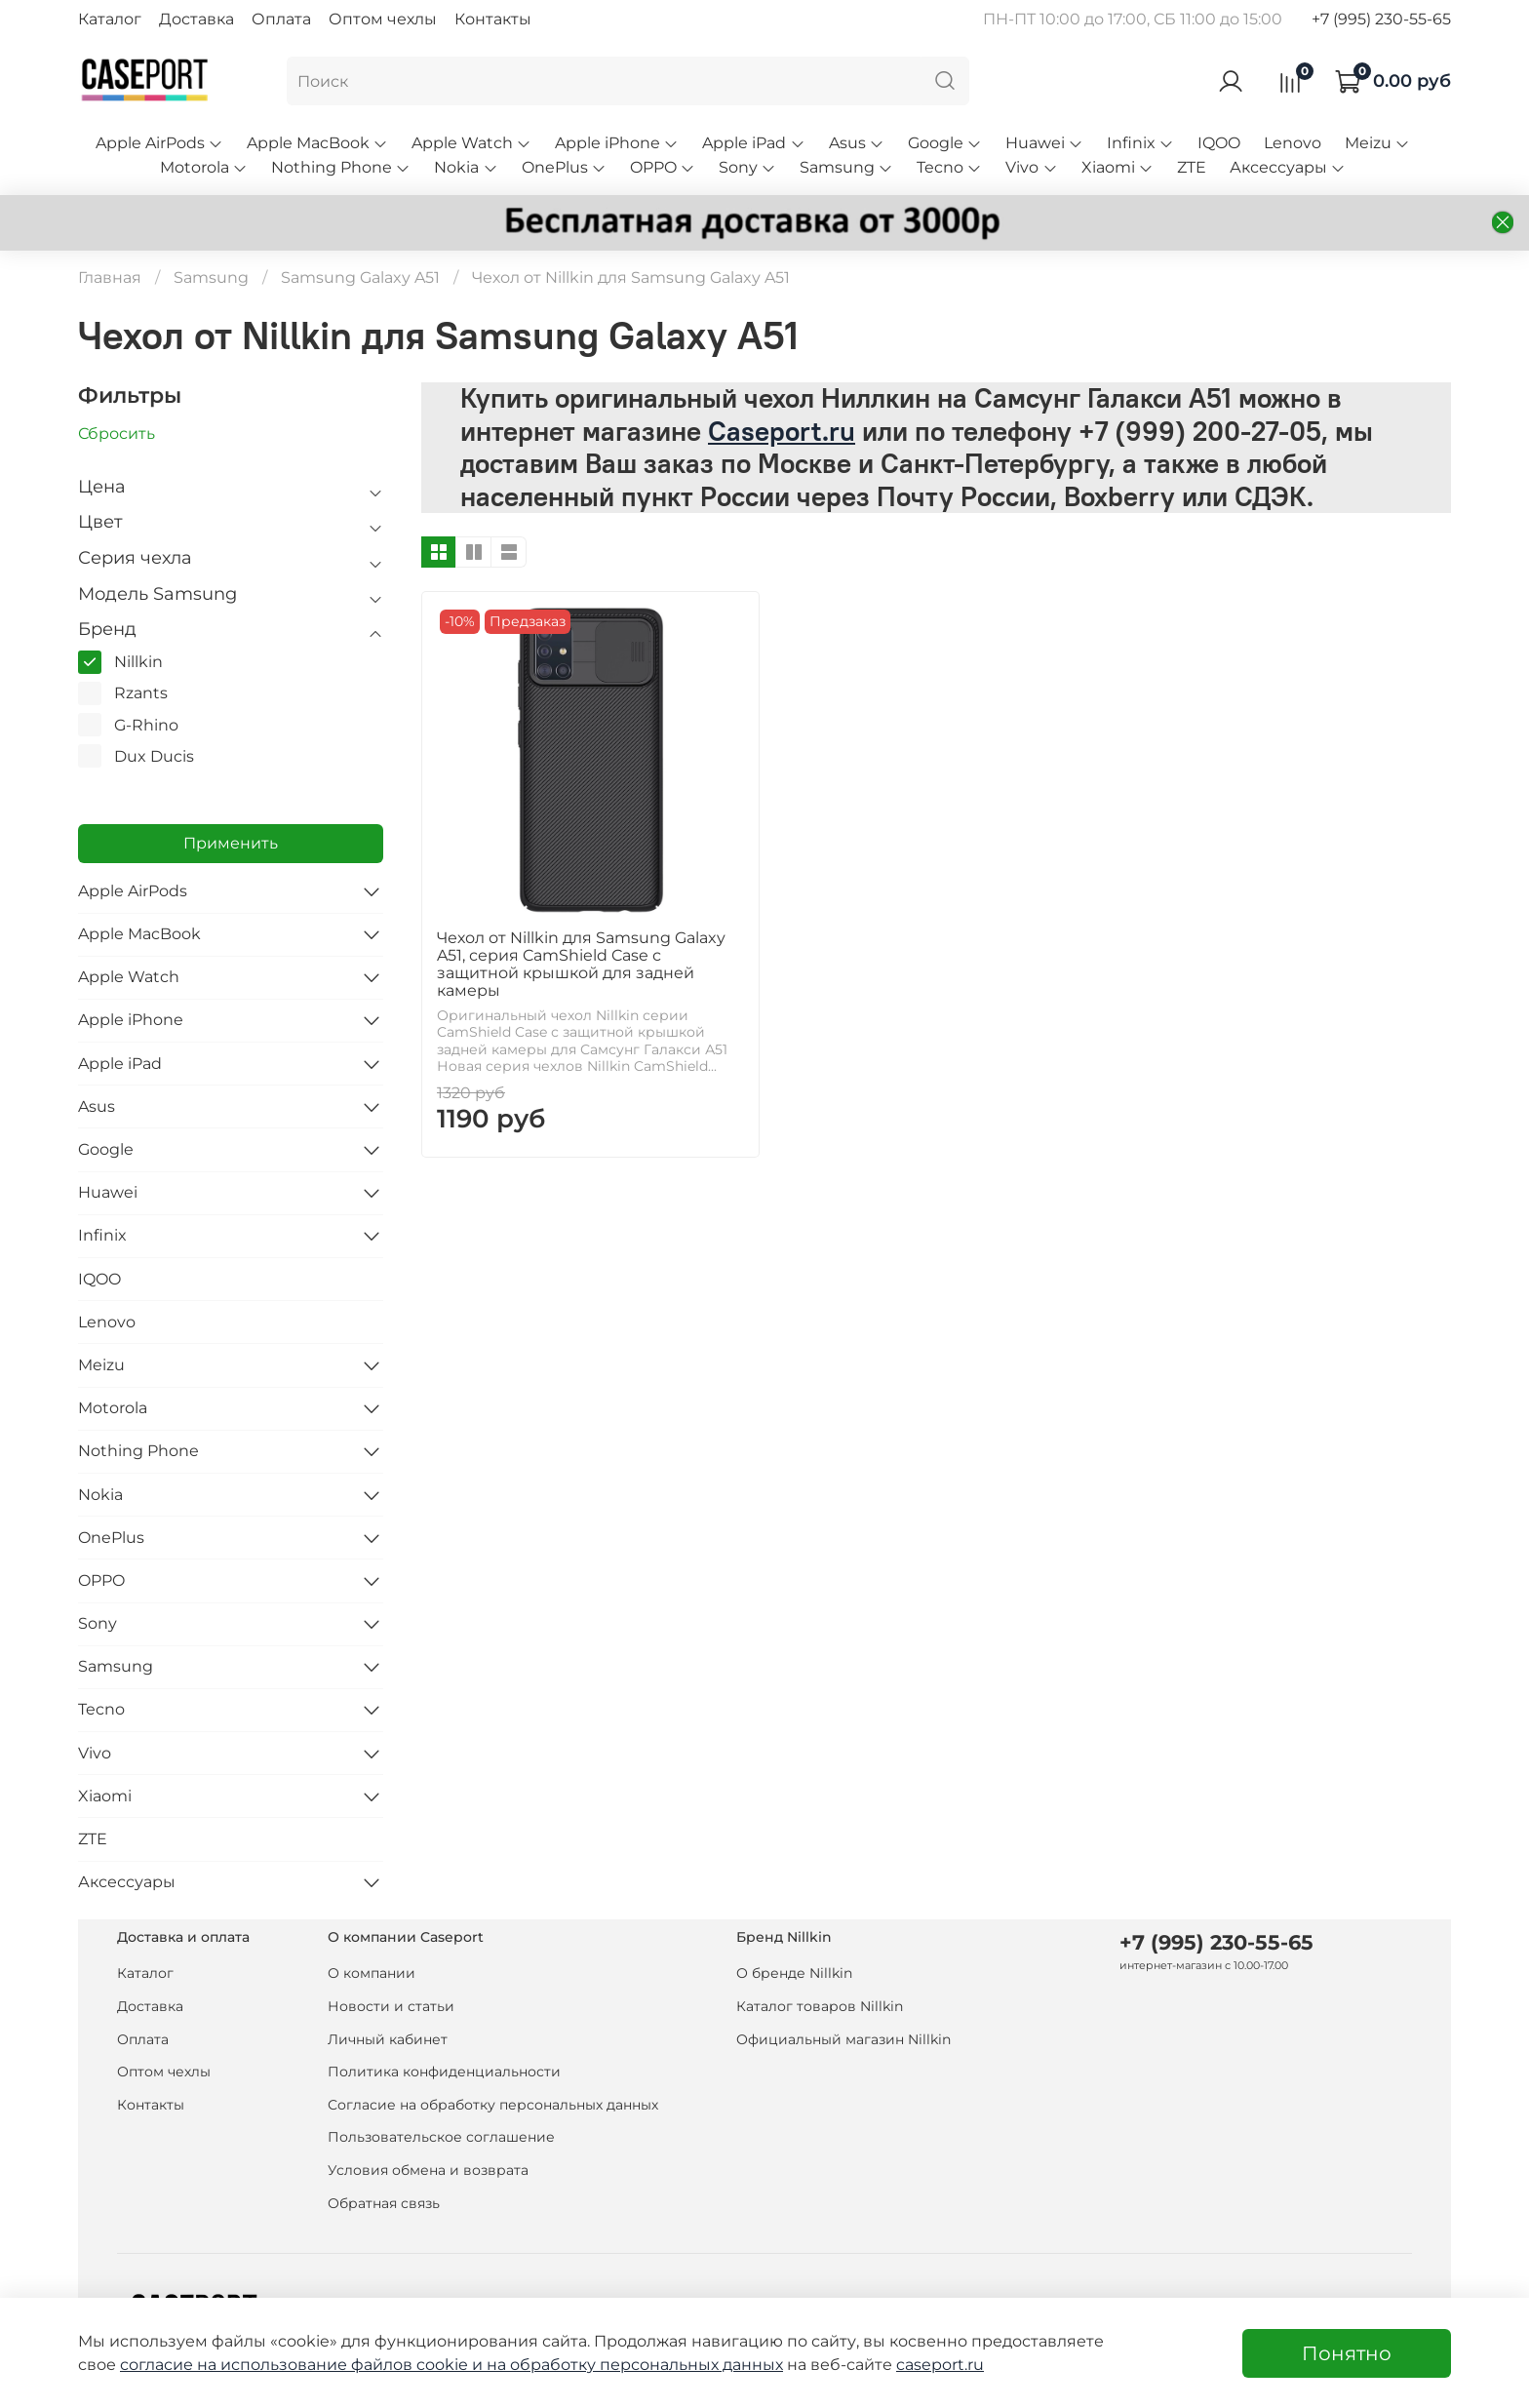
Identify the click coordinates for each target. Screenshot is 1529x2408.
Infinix (1140, 143)
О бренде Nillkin (794, 1973)
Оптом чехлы (383, 19)
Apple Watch (471, 143)
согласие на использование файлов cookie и (303, 2364)
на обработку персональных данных (635, 2364)
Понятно (1347, 2353)
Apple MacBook (317, 143)
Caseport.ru (781, 431)
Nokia (465, 167)
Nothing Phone (341, 167)
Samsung (846, 167)
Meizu (1377, 143)
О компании (371, 1973)
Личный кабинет (388, 2039)
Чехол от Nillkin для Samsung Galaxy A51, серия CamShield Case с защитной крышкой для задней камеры (581, 964)
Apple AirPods (159, 143)
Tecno (949, 167)
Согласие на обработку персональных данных (493, 2104)
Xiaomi (1117, 167)
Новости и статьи (391, 2006)
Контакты (492, 19)
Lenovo (1292, 143)
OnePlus (564, 167)
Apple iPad (753, 143)
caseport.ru (940, 2364)
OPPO (662, 167)
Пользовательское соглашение (441, 2137)
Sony (747, 167)
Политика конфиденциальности (444, 2071)
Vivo (1031, 167)
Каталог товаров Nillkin (819, 2006)
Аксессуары (1288, 167)
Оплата (281, 19)
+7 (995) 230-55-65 (1381, 19)
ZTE (1191, 167)
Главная (109, 277)
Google (945, 143)
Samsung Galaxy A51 (360, 277)
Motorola (204, 167)
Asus (856, 143)
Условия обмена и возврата (428, 2170)
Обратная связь (384, 2203)
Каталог (109, 19)
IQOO (1218, 143)
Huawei (1044, 143)
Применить (230, 843)
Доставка (196, 19)
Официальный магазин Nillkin (843, 2039)
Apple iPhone (617, 143)
